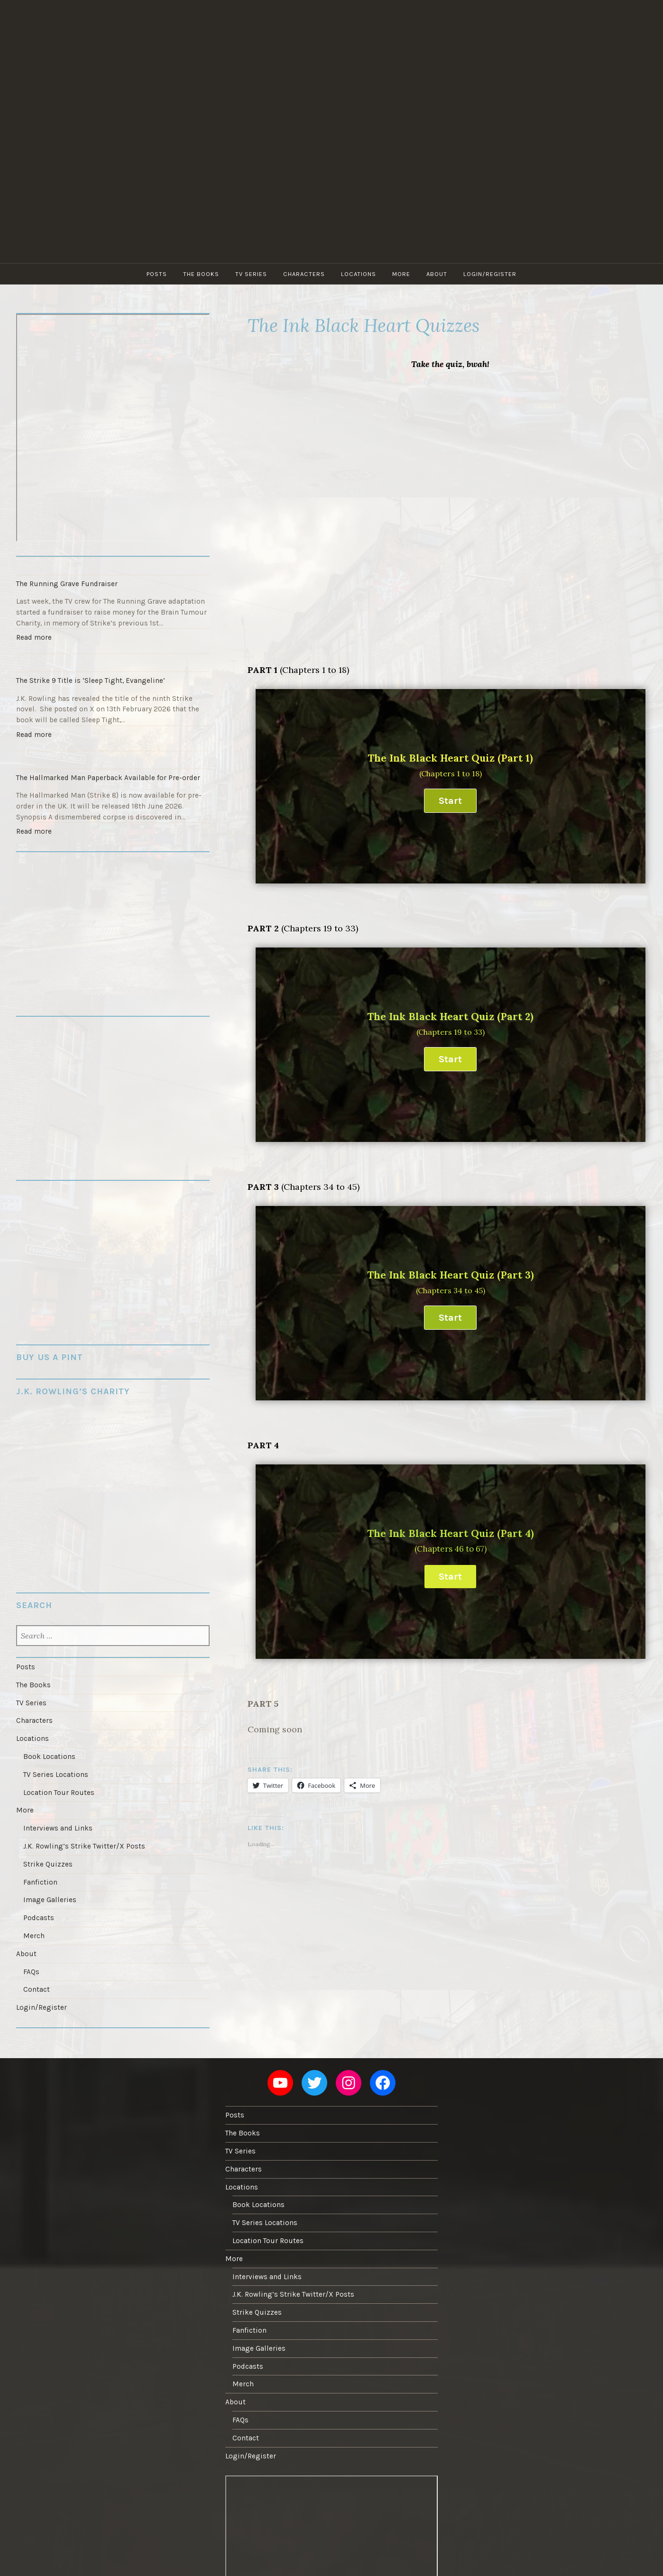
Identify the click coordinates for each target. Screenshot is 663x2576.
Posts (157, 273)
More (401, 273)
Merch (34, 1936)
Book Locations (49, 1756)
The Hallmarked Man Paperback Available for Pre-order (108, 777)
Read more (36, 639)
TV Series (251, 273)
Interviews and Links (57, 1828)
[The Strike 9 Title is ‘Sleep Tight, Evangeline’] (113, 662)
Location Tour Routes (58, 1792)
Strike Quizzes (48, 1864)
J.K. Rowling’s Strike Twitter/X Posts (84, 1846)
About (436, 273)
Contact (36, 1989)
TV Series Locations (55, 1774)
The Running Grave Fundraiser (67, 584)
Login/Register (489, 273)
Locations (358, 273)
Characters (304, 273)
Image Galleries (49, 1899)
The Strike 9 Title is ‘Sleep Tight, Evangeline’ (90, 680)
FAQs (31, 1972)
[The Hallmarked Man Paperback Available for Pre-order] (113, 760)
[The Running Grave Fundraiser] (113, 566)
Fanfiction (40, 1882)
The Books (201, 273)
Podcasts (38, 1918)
